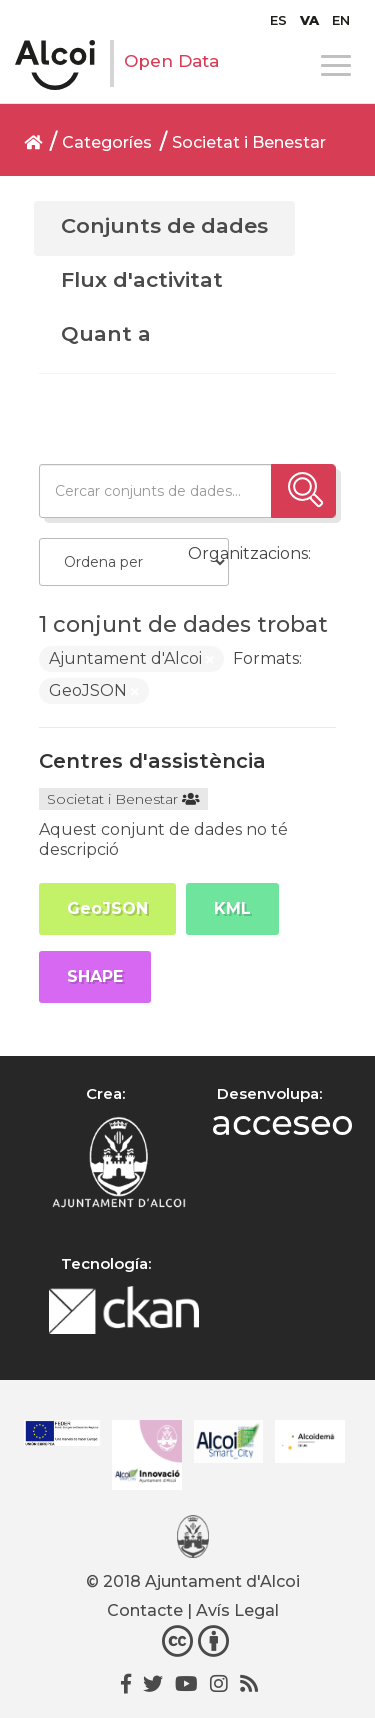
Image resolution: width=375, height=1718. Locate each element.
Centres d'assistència (152, 761)
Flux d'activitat (142, 279)
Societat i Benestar (249, 142)
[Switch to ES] (278, 20)
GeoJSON (107, 908)
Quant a (106, 333)
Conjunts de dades (164, 225)
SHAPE (95, 976)
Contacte (145, 1610)
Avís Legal (237, 1610)
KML (232, 908)
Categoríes (107, 142)
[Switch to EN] (341, 20)
